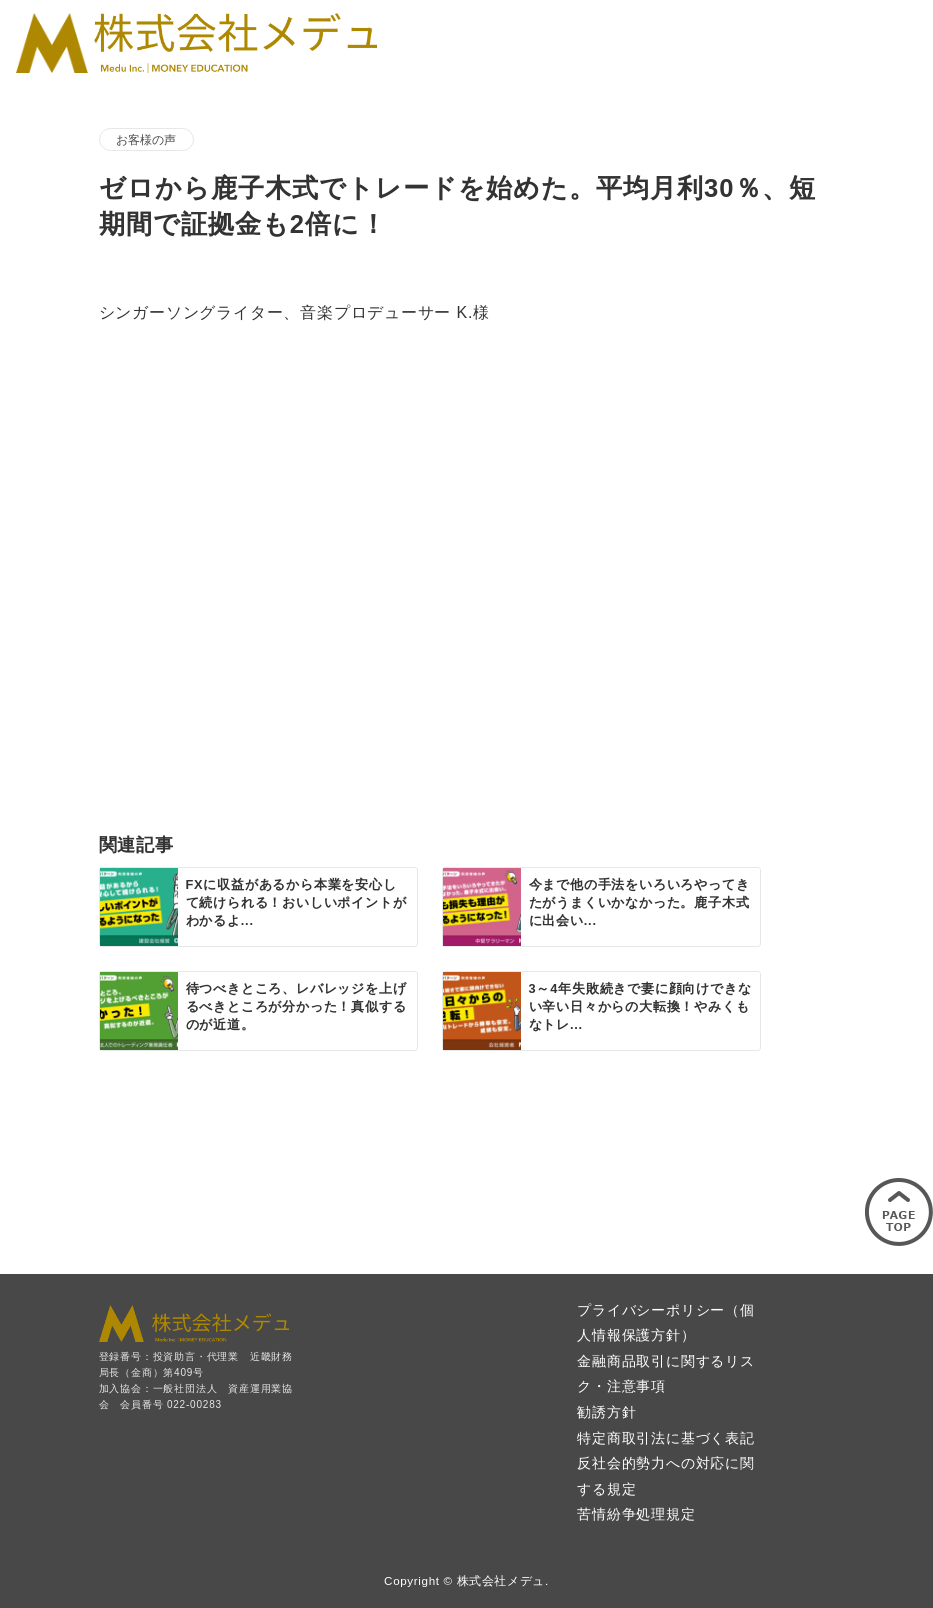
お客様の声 (146, 139)
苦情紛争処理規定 (636, 1514)
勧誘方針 (606, 1412)
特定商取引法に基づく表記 (666, 1438)
